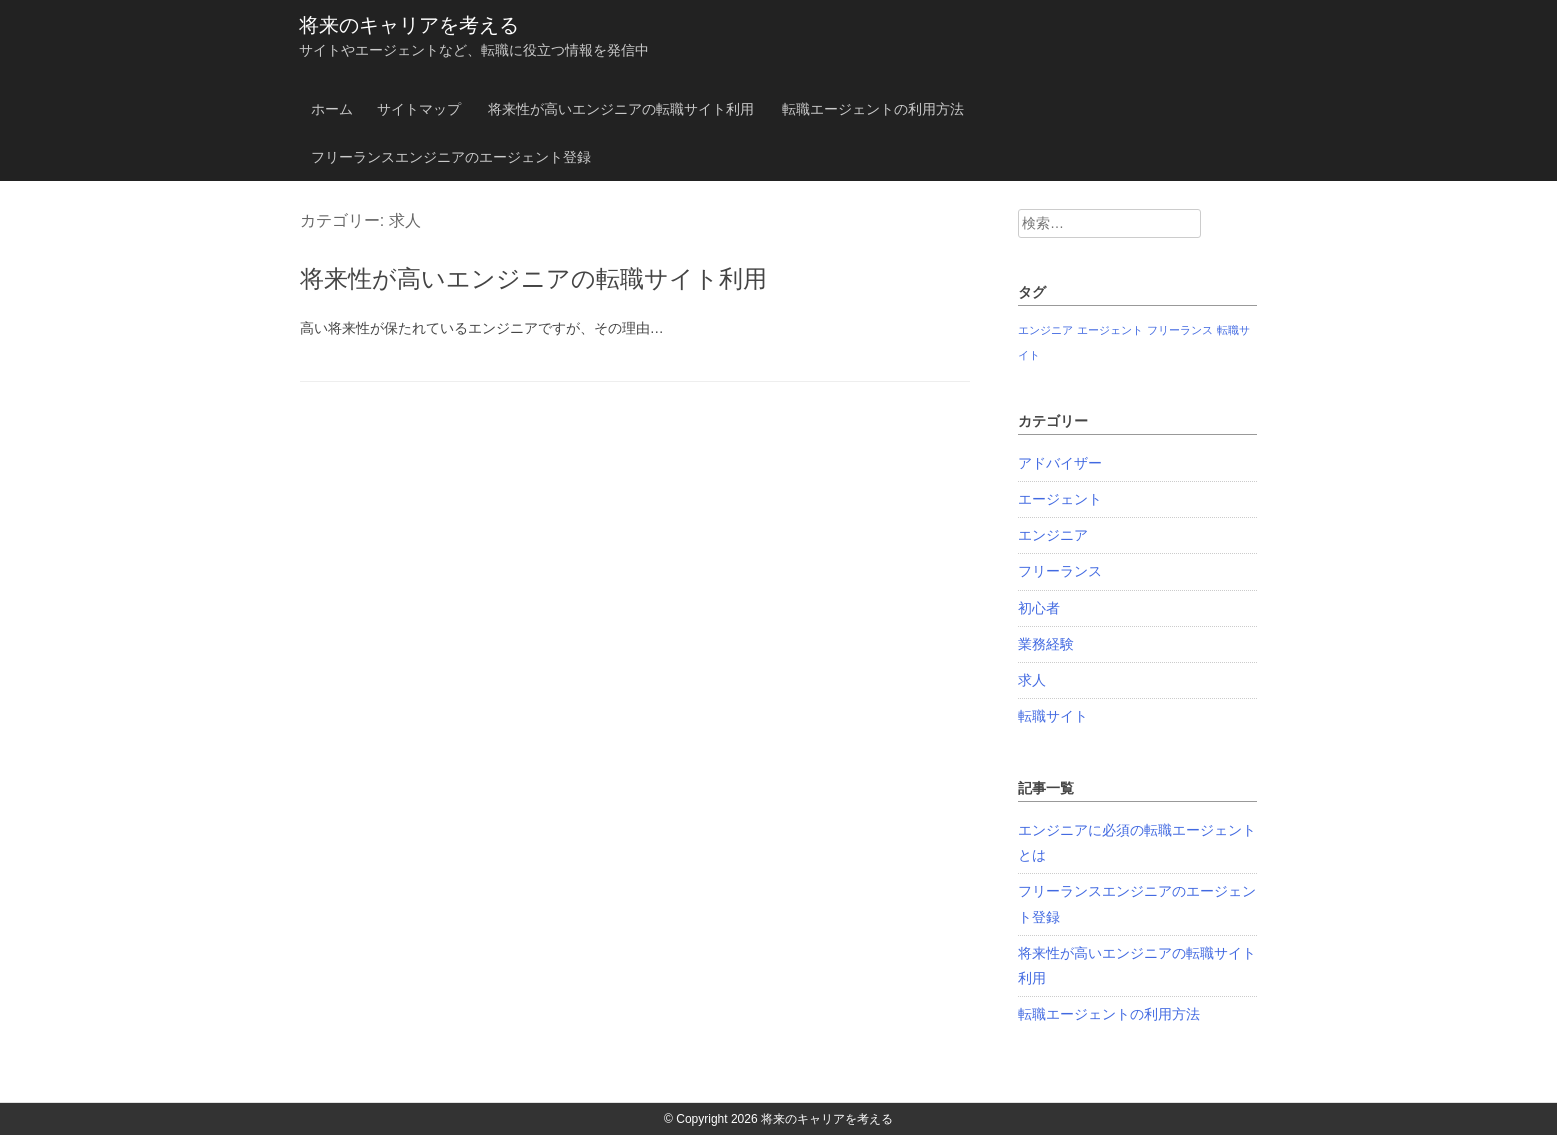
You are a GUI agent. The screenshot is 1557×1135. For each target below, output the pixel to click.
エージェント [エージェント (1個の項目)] (1110, 330)
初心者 (1039, 608)
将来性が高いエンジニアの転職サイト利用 (621, 109)
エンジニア (1053, 535)
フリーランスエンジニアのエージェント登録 (451, 157)
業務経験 (1046, 644)
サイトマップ (419, 109)
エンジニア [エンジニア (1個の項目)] (1045, 330)
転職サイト (1053, 716)
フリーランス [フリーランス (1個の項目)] (1180, 330)
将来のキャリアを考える (409, 25)
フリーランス (1060, 571)
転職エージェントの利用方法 (873, 109)
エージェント (1060, 499)
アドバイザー (1060, 463)
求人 (1032, 680)
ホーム (332, 109)
